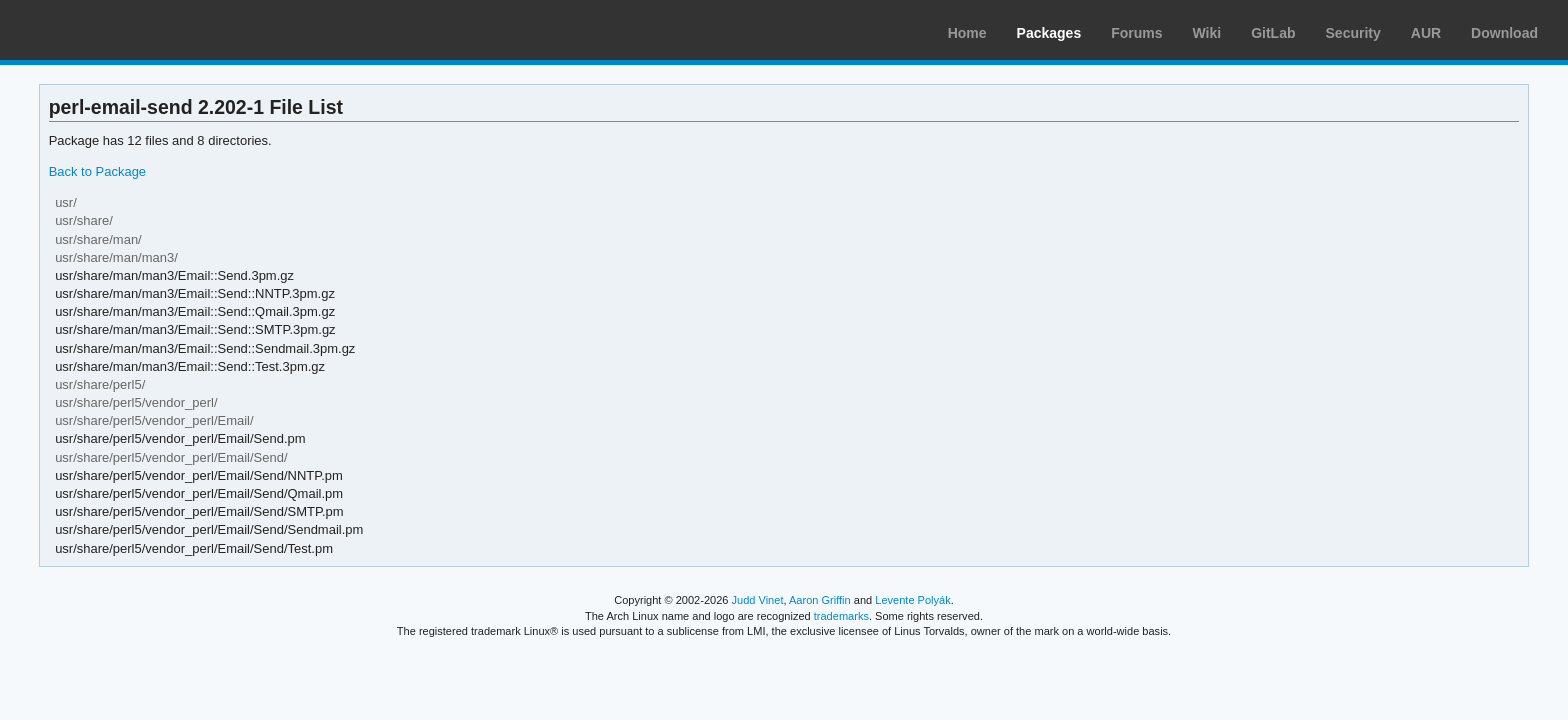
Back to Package (97, 171)
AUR (1426, 33)
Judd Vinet (758, 600)
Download (1504, 33)
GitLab (1273, 33)
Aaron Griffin (820, 600)
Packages (1049, 33)
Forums (1136, 33)
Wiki (1207, 33)
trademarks (841, 616)
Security (1353, 33)
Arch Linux (110, 30)
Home (967, 33)
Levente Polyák (912, 600)
